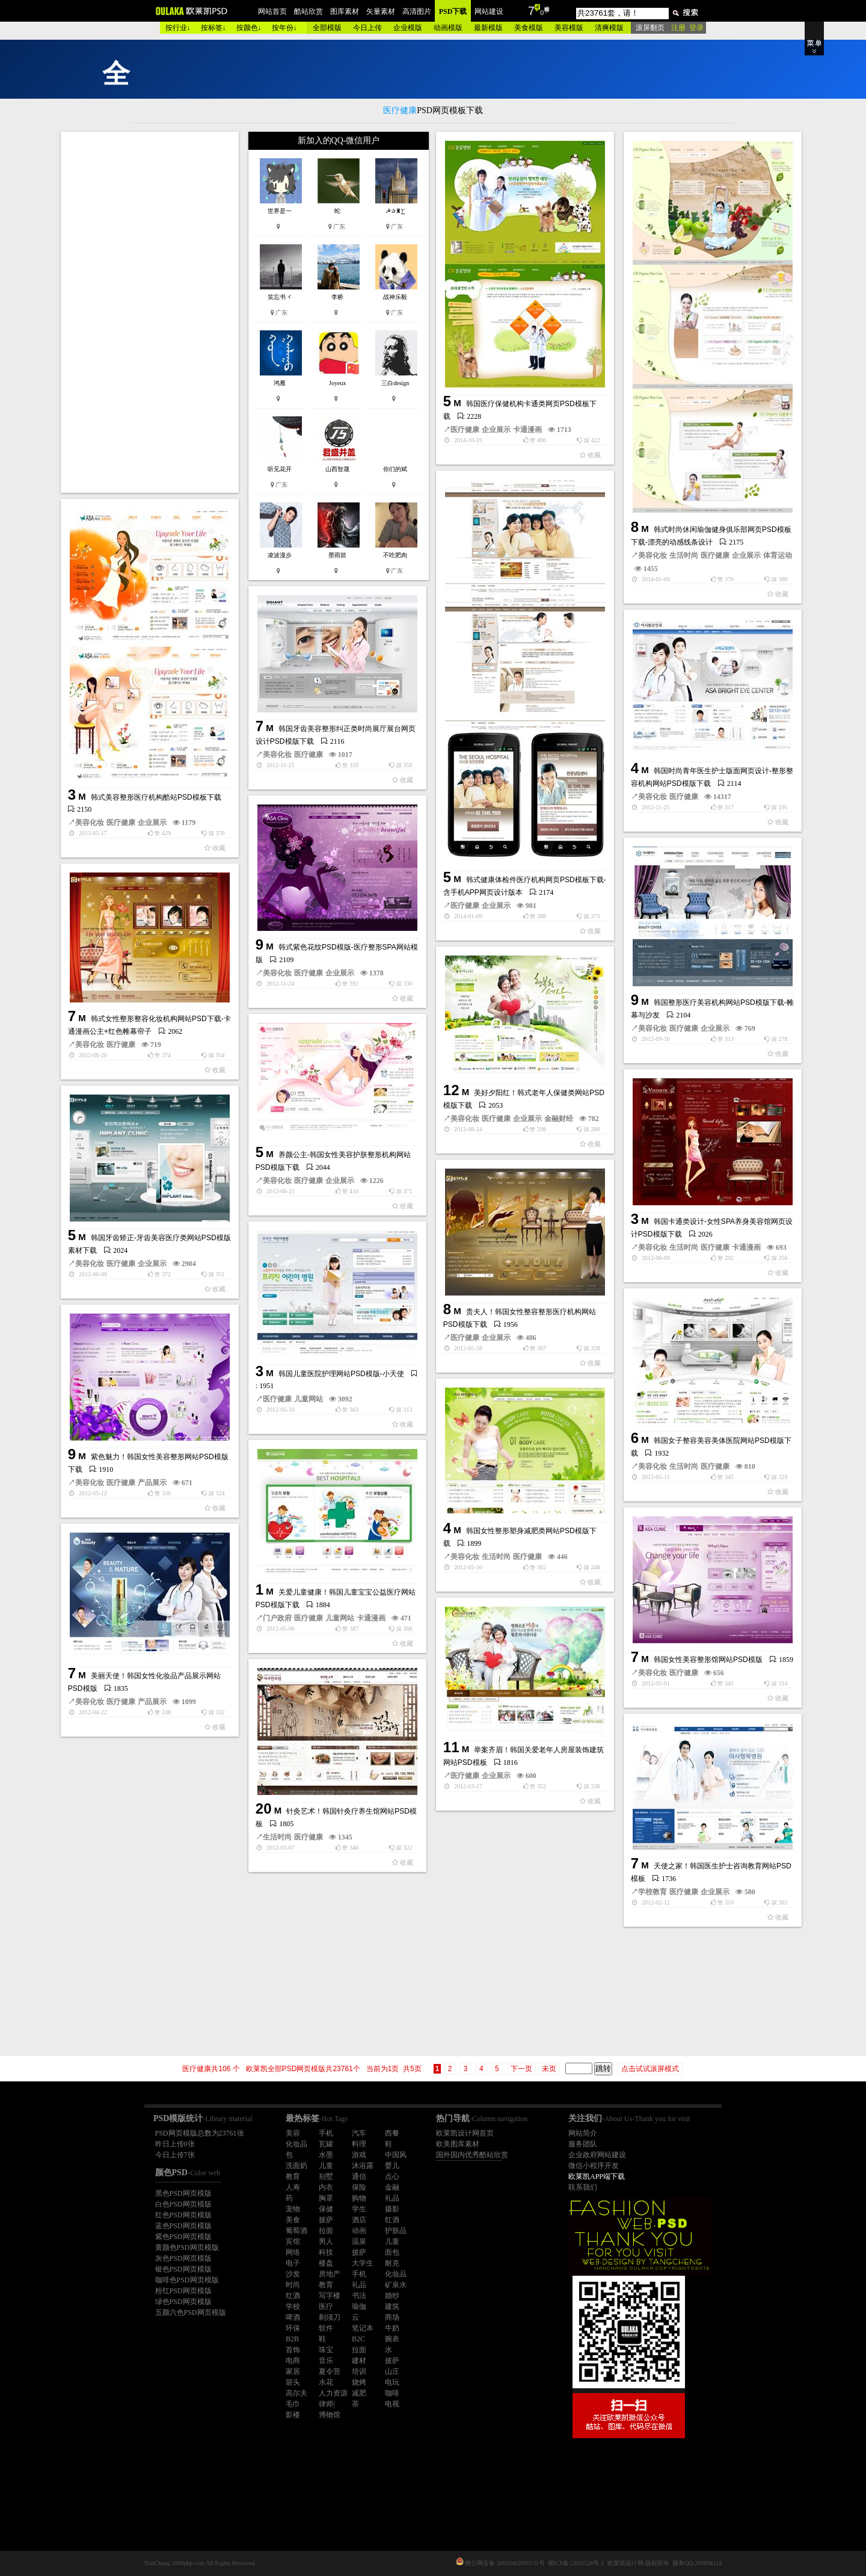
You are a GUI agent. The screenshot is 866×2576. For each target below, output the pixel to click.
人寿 (293, 2187)
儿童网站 (308, 1399)
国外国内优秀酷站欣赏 (472, 2155)
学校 (293, 2306)
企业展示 (496, 429)
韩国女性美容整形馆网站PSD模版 (708, 1659)
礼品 (392, 2198)
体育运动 (777, 555)
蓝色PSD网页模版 (183, 2226)
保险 (359, 2187)
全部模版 (327, 27)
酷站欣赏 (308, 11)
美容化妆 (652, 555)
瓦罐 (326, 2144)
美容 (293, 2133)
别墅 (326, 2176)
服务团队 (582, 2144)
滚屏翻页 (650, 27)
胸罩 (326, 2198)
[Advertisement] (151, 312)
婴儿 (392, 2165)
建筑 (392, 2306)
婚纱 (392, 2295)
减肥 (359, 2393)
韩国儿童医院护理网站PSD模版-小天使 (341, 1374)
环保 (293, 2328)
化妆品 (296, 2144)
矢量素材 (380, 11)
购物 (359, 2198)
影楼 (293, 2415)
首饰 (293, 2350)
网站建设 (488, 11)
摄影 (392, 2209)
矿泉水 (396, 2285)
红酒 (392, 2220)
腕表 (392, 2339)
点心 (392, 2176)
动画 (359, 2230)
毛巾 (293, 2404)
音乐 (326, 2360)
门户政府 (277, 1618)
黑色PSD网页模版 (183, 2193)
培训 (359, 2371)
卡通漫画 (527, 429)
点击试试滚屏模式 (650, 2069)
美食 (293, 2220)
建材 (359, 2360)
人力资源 (333, 2393)
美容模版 (568, 27)
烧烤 (359, 2382)
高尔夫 (296, 2393)
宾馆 (293, 2241)
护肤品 (396, 2230)
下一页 (521, 2069)
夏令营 (329, 2371)
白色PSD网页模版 (183, 2204)
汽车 (359, 2133)
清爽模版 (609, 27)
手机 (326, 2133)
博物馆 (329, 2415)
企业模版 (407, 27)
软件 (326, 2328)
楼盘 (326, 2263)
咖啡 (392, 2393)
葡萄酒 (296, 2230)
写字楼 (329, 2295)
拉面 (326, 2230)
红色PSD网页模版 (183, 2215)
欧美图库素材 (457, 2144)
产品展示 (152, 1482)
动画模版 (448, 27)
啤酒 (293, 2317)
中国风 (396, 2155)
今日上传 (367, 27)
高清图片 (416, 11)
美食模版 (528, 27)
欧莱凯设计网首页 (465, 2133)
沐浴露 (362, 2165)
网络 (293, 2252)
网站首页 (272, 11)
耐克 (392, 2263)
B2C (358, 2339)
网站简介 (582, 2133)
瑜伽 (359, 2306)
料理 (359, 2144)
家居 (293, 2371)
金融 (392, 2187)
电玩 (392, 2382)
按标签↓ (213, 27)
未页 (549, 2069)
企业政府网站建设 (597, 2155)
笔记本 (362, 2328)
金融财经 (558, 1118)
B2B (292, 2339)
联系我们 (582, 2187)
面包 (392, 2252)
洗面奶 (296, 2165)
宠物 (293, 2209)
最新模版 (488, 27)
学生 (359, 2209)
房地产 (329, 2274)
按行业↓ (178, 27)
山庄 (392, 2371)
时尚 (293, 2285)
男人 (326, 2241)
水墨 (326, 2155)
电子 (293, 2263)
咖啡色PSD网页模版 (187, 2280)
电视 (392, 2404)
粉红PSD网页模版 (183, 2291)
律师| (326, 2404)
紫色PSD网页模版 (183, 2236)
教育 (293, 2176)
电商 (293, 2360)
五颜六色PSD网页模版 (190, 2312)
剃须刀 (329, 2317)
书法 (359, 2295)
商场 (392, 2317)
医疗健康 (464, 429)
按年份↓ (284, 27)
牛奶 (392, 2328)
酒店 (359, 2220)
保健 (326, 2209)
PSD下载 (453, 11)
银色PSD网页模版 (183, 2269)
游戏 (359, 2155)
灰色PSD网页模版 (183, 2258)
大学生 (362, 2263)
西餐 (392, 2133)
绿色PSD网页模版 (183, 2301)
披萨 (326, 2220)
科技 (326, 2252)
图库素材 (344, 11)
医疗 (326, 2306)
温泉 (359, 2241)
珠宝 (326, 2350)
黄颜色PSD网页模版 (187, 2247)
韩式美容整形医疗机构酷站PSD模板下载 (156, 797)
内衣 (326, 2187)
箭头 (293, 2382)
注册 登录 (687, 27)
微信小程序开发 (593, 2165)
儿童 (326, 2165)
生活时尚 (683, 555)
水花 (326, 2382)
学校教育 (652, 1892)
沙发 (293, 2274)
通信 (359, 2176)
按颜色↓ (249, 27)
